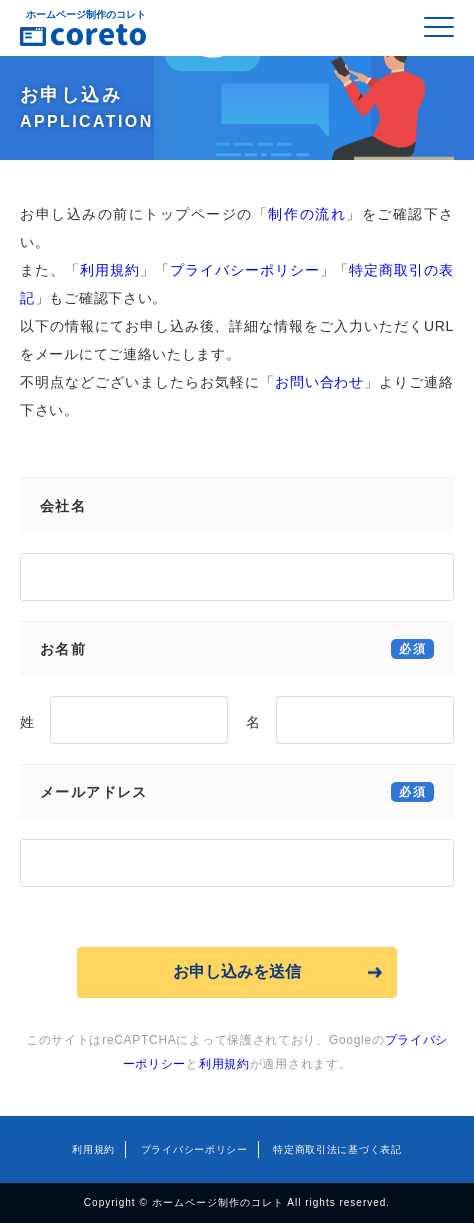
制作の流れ (307, 214)
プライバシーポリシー (245, 270)
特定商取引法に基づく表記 (337, 1149)
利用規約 (110, 270)
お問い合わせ (320, 382)
